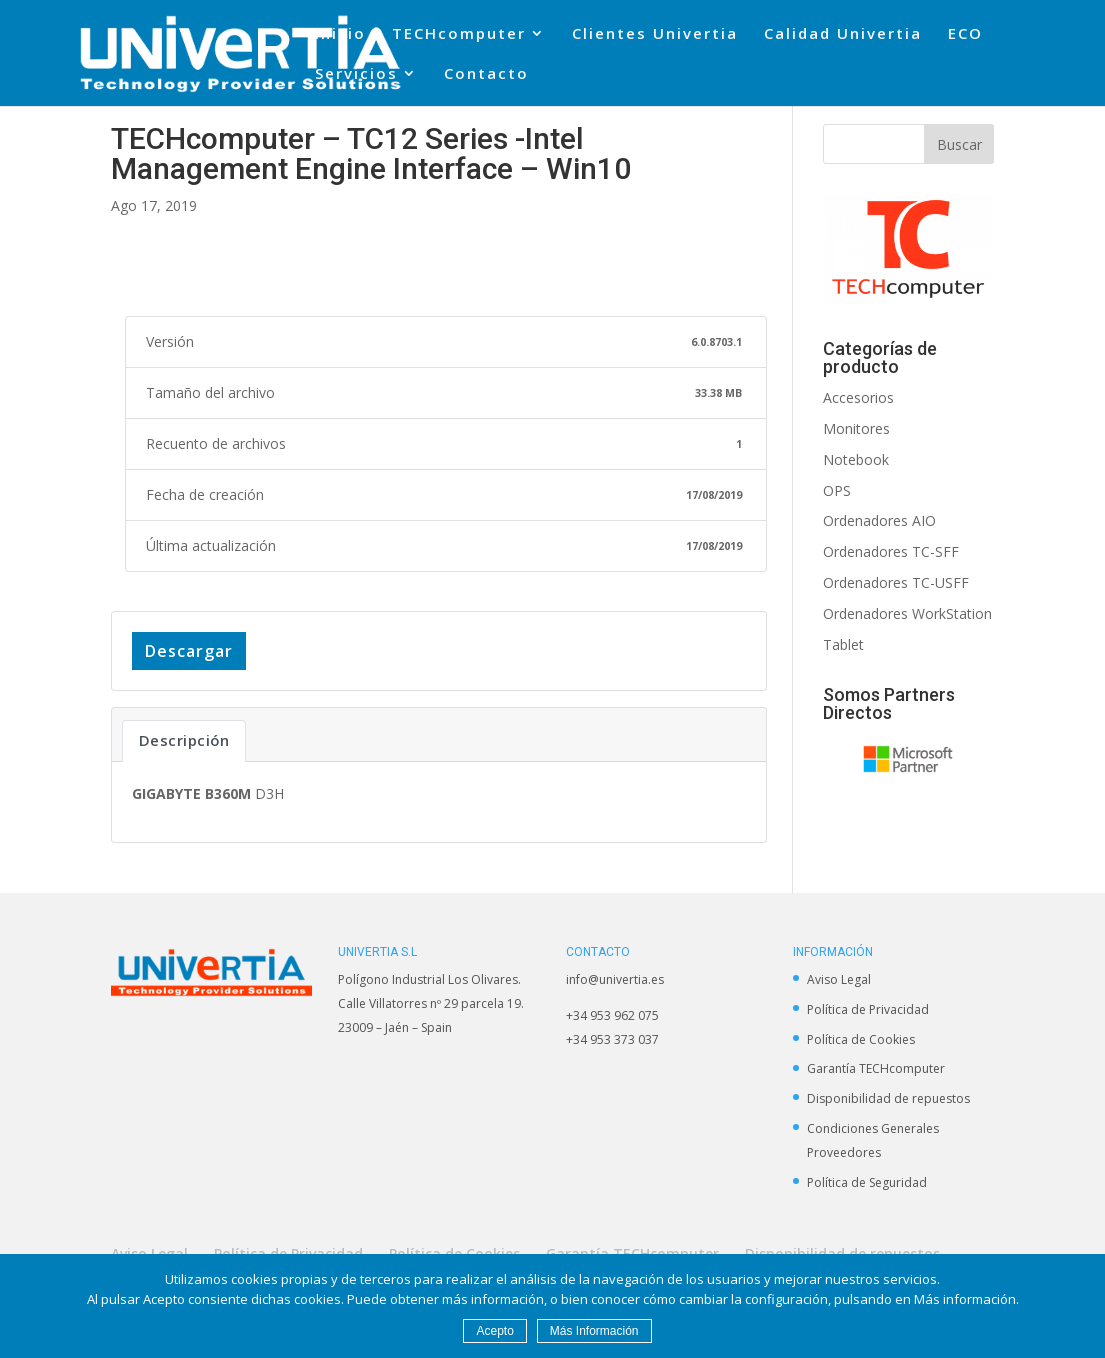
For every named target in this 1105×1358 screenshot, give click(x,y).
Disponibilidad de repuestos (888, 1098)
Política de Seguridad (867, 1182)
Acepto (494, 1331)
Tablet (843, 644)
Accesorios (858, 397)
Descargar (189, 651)
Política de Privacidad (868, 1009)
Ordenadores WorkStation (907, 613)
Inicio (340, 34)
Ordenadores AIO (879, 520)
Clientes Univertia (655, 34)
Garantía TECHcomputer (876, 1068)
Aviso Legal (839, 979)
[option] (909, 758)
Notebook (856, 459)
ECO (965, 34)
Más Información (594, 1331)
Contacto (486, 74)
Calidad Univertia (843, 34)
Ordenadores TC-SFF (891, 551)
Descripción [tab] (184, 740)
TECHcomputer (459, 34)
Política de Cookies (861, 1039)
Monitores (856, 428)
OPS (837, 490)
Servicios (356, 74)
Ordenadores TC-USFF (896, 582)
